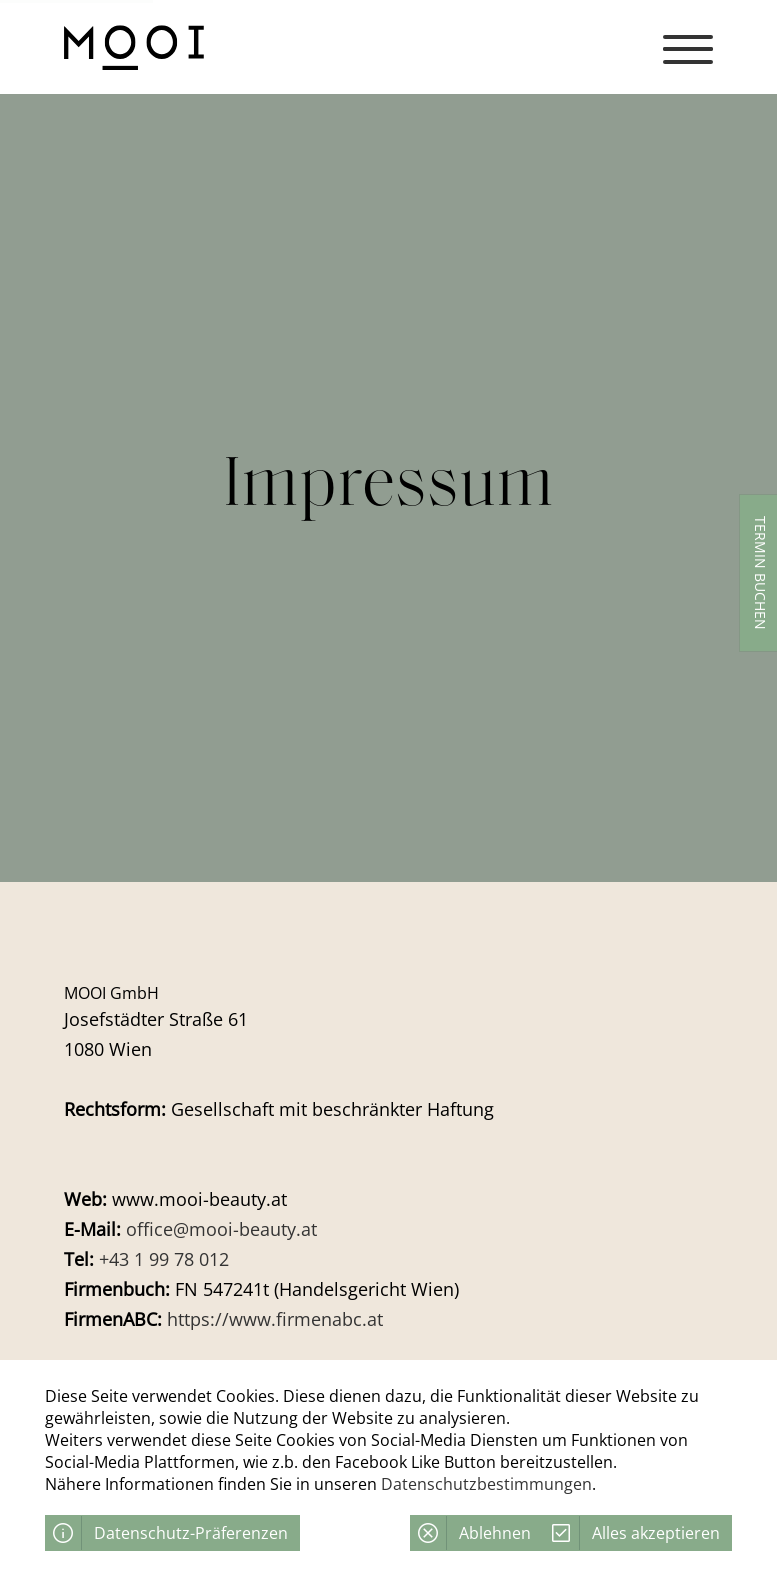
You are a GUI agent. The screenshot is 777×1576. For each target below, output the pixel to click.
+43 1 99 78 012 (164, 1259)
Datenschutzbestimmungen (486, 1484)
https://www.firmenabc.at (275, 1319)
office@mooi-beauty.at (221, 1229)
